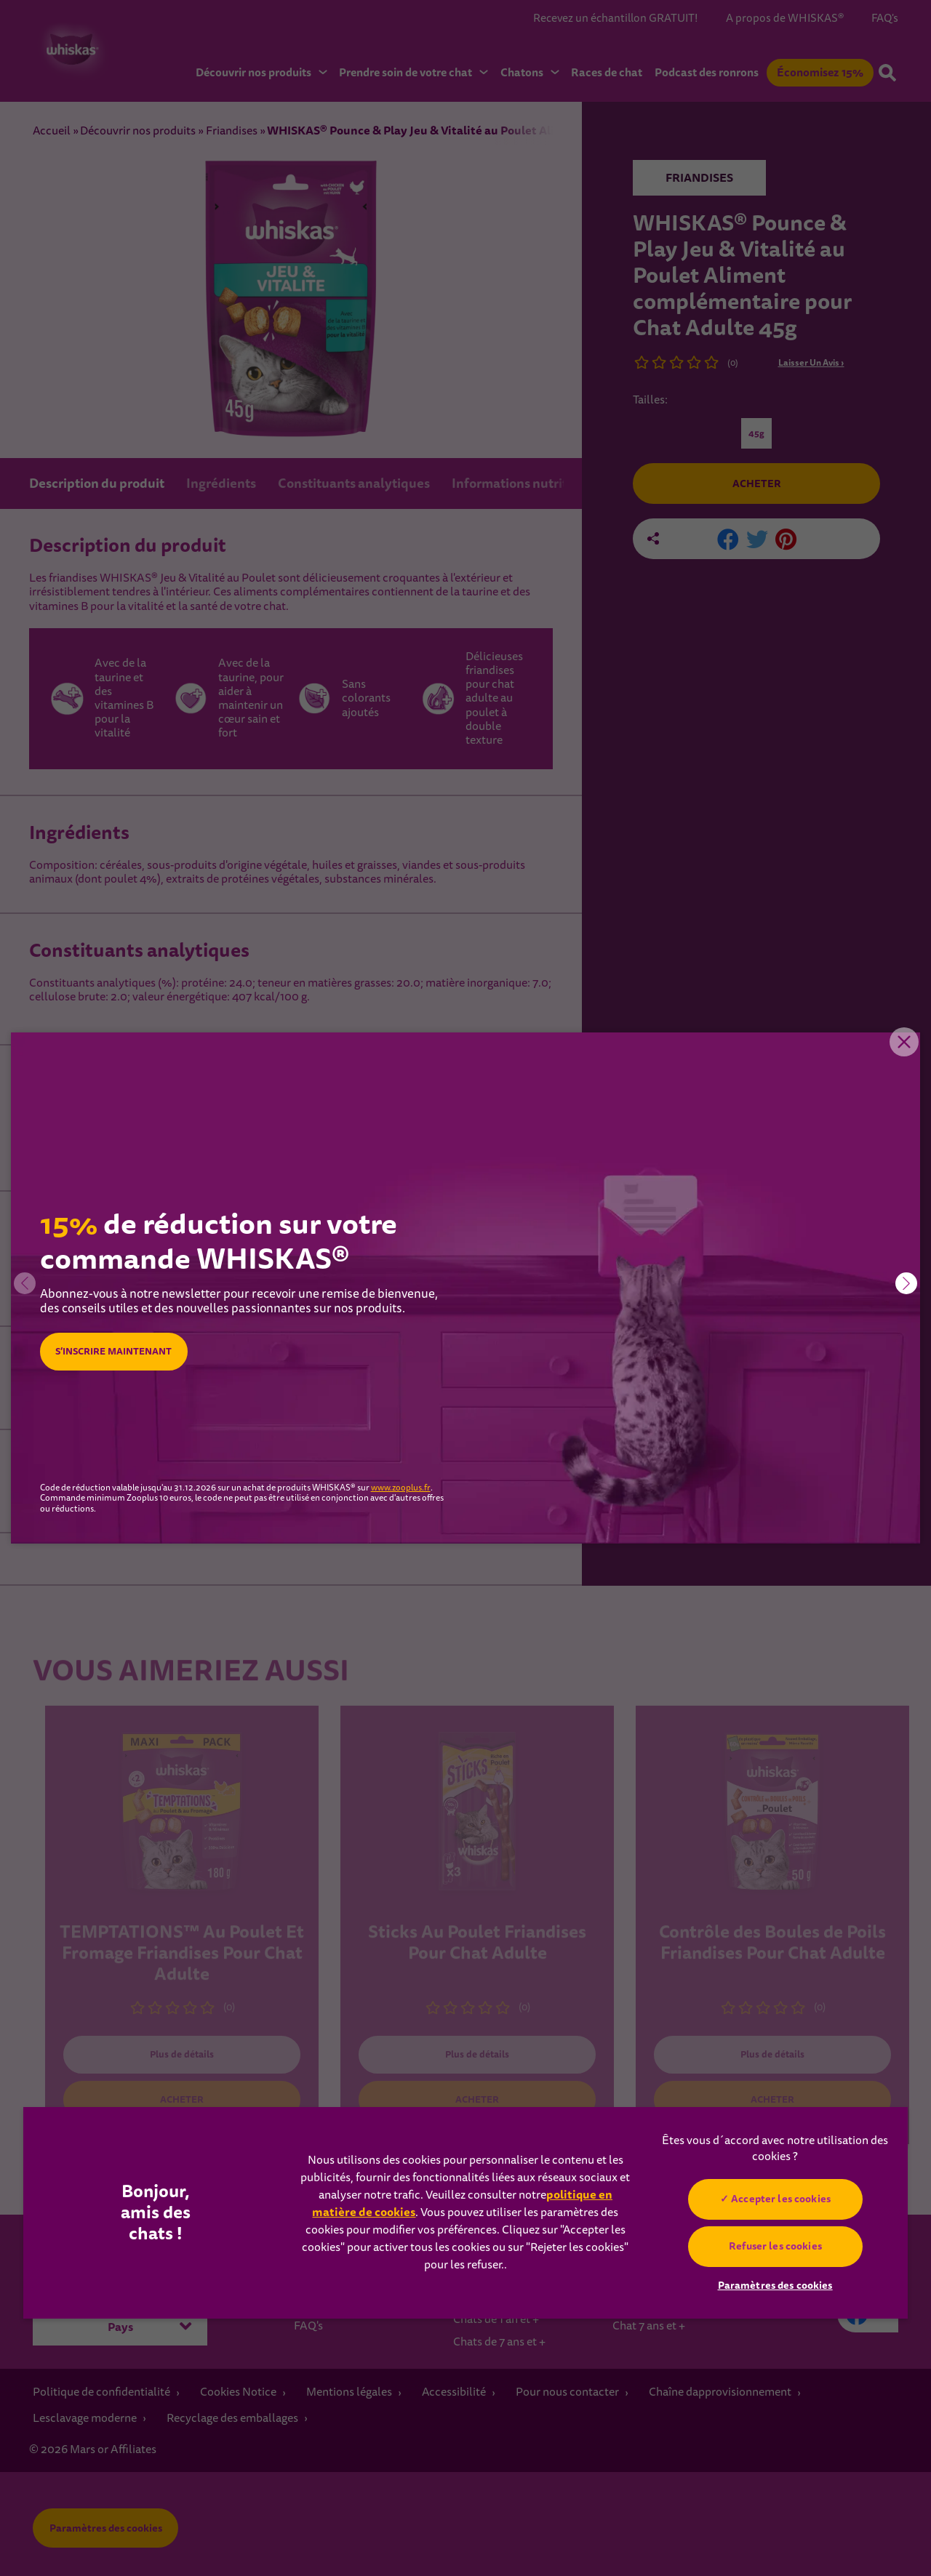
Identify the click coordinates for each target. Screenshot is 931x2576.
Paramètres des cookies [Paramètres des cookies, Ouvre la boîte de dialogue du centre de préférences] (775, 2285)
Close (898, 1054)
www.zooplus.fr (401, 1488)
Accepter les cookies (781, 2198)
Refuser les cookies (775, 2246)
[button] (906, 1283)
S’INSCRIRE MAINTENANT (122, 1352)
